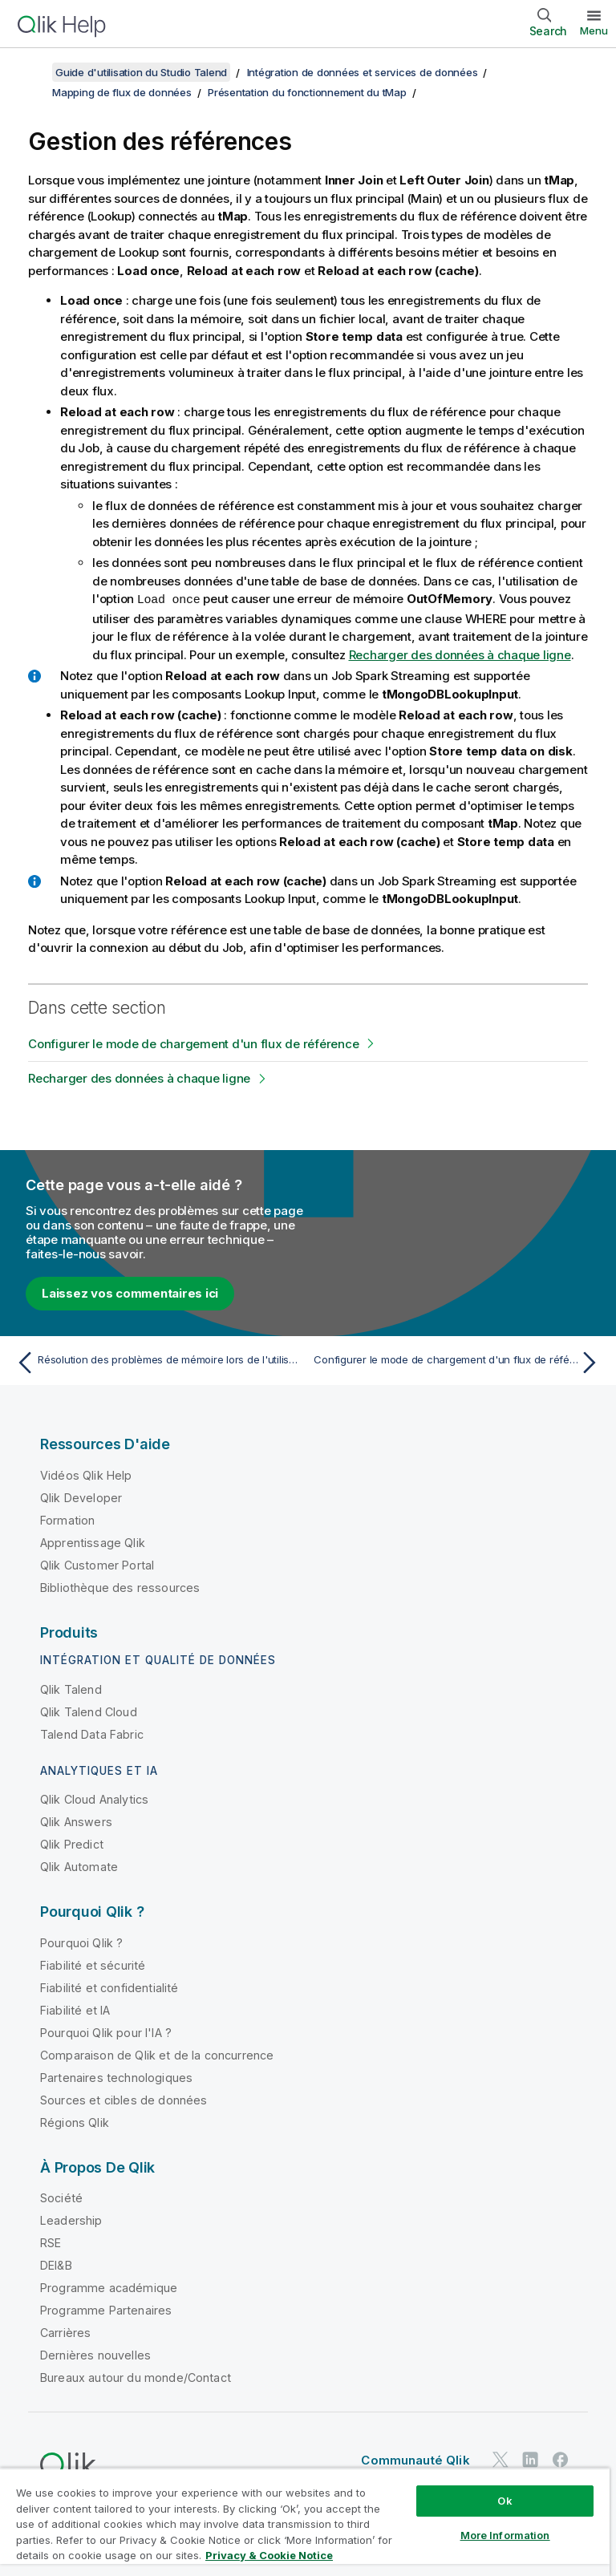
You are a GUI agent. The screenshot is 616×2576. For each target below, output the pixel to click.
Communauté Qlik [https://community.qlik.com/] (415, 2459)
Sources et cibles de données (123, 2099)
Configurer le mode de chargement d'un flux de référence (193, 1043)
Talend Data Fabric (92, 1733)
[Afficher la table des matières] (32, 72)
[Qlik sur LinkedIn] (530, 2458)
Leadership (71, 2219)
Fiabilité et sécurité (92, 1964)
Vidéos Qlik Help (86, 1474)
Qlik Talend (71, 1688)
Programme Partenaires (106, 2309)
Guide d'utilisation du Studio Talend (141, 72)
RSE (50, 2242)
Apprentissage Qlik (92, 1542)
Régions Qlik (74, 2121)
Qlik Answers (76, 1821)
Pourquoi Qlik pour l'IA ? (106, 2032)
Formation (67, 1519)
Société (61, 2197)
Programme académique (108, 2287)
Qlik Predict (71, 1843)
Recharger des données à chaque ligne (460, 654)
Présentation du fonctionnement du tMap (307, 92)
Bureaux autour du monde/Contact (135, 2377)
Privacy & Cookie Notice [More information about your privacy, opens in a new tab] (269, 2555)
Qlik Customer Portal (97, 1564)
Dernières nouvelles (95, 2354)
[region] (305, 2522)
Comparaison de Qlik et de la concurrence (157, 2054)
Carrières (65, 2332)
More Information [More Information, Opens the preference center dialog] (505, 2535)
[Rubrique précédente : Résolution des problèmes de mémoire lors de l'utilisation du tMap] (157, 1361)
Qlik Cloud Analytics (94, 1798)
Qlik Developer (81, 1497)
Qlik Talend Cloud (88, 1711)
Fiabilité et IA (75, 2009)
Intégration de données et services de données (362, 72)
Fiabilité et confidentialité (109, 1987)
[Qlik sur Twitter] (500, 2458)
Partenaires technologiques (116, 2077)
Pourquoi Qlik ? (81, 1942)
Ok (504, 2500)
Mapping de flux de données (122, 92)
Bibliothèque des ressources (120, 1587)
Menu (594, 30)
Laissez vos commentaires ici (130, 1292)
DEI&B (56, 2264)
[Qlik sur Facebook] (561, 2458)
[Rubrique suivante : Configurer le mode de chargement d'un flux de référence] (459, 1361)
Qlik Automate (79, 1866)
